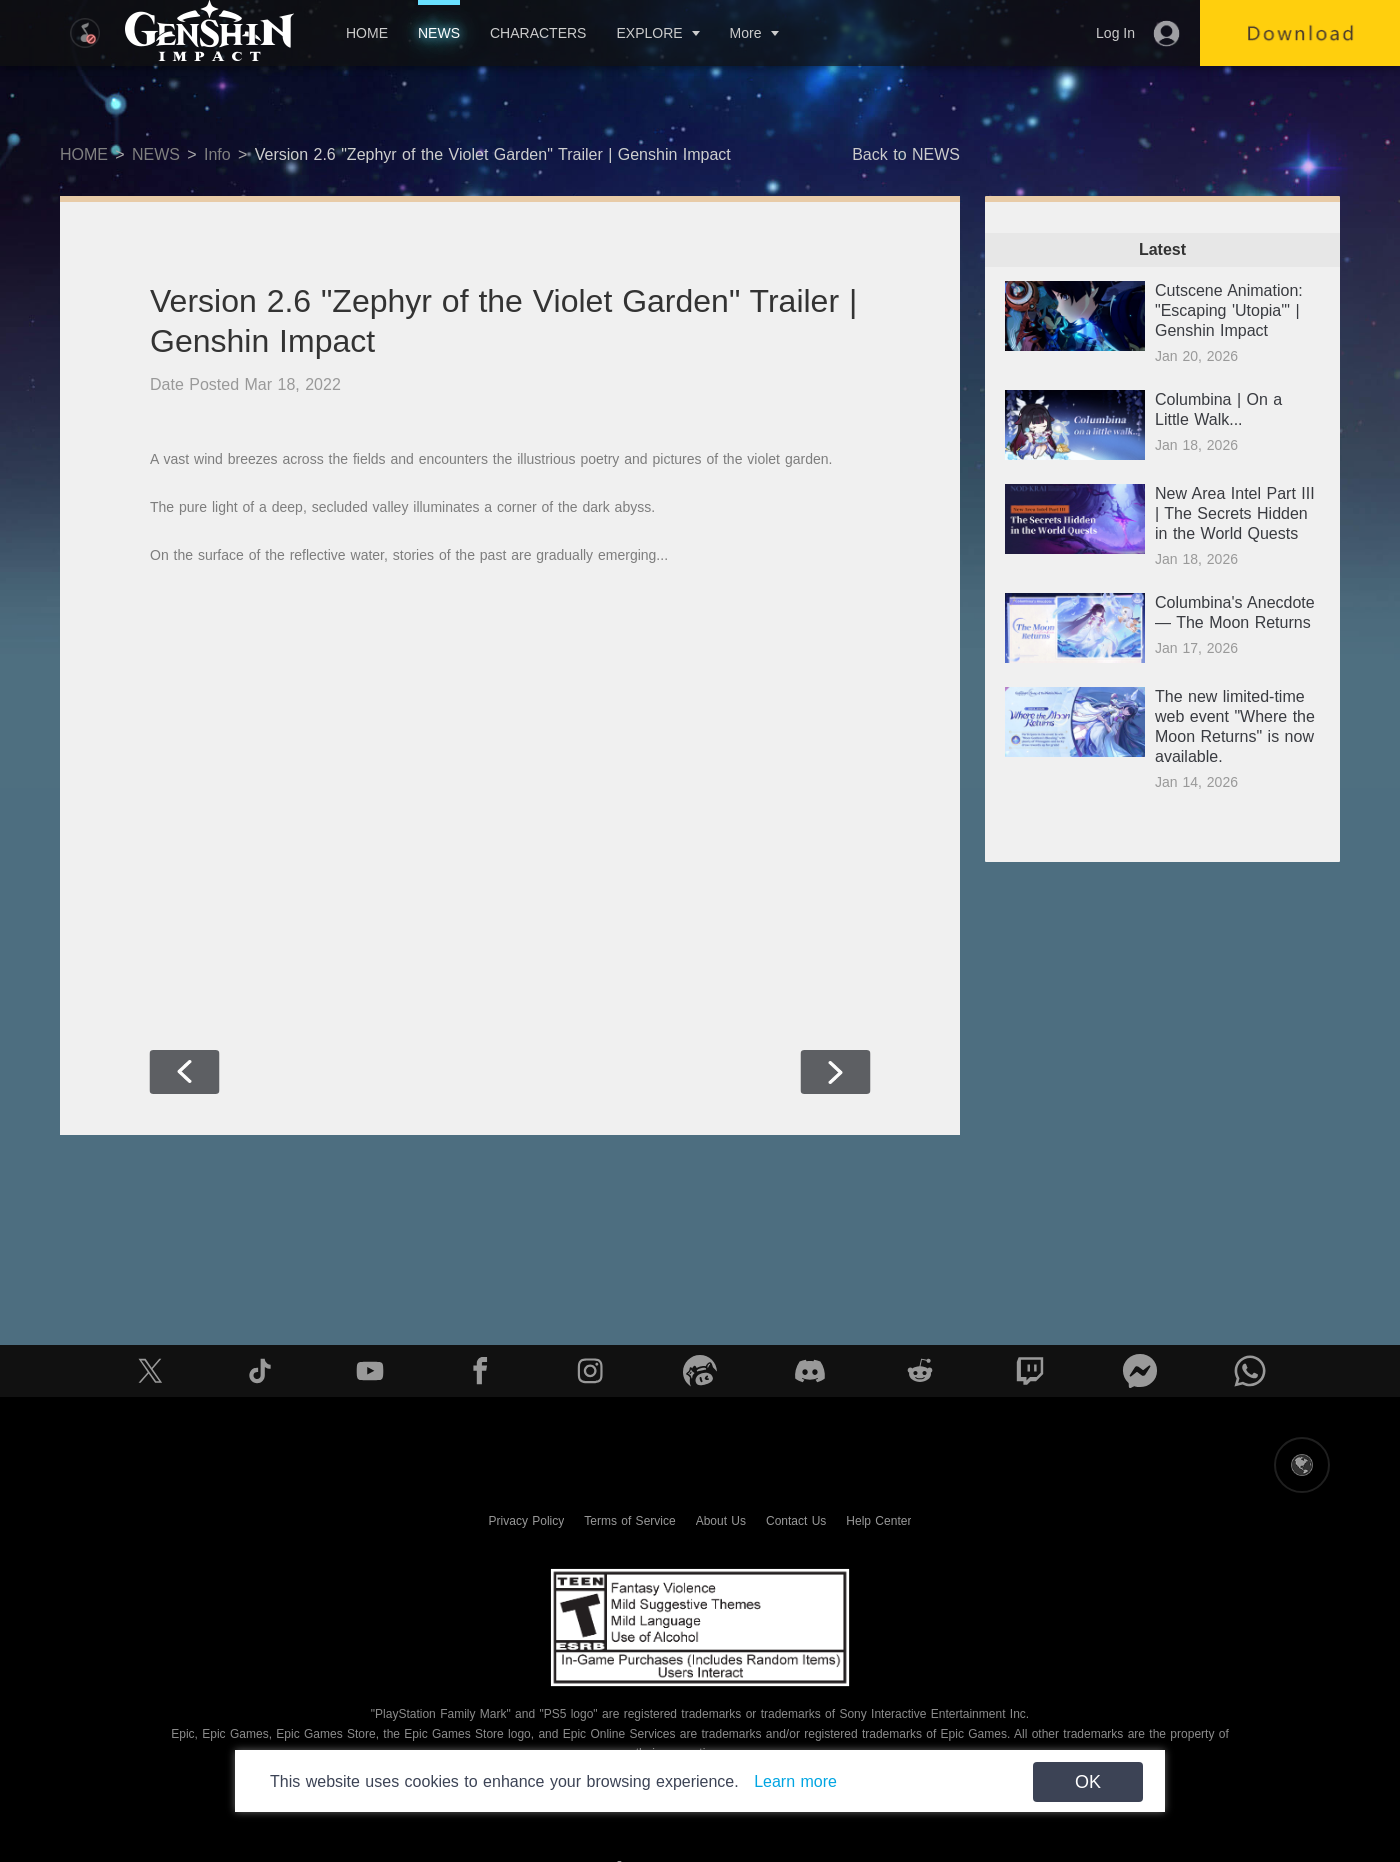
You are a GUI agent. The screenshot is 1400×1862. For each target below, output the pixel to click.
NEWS (439, 33)
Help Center (878, 1521)
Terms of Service (629, 1521)
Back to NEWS (906, 154)
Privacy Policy (527, 1521)
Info (217, 154)
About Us (721, 1521)
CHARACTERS (538, 33)
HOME (367, 33)
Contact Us (796, 1521)
